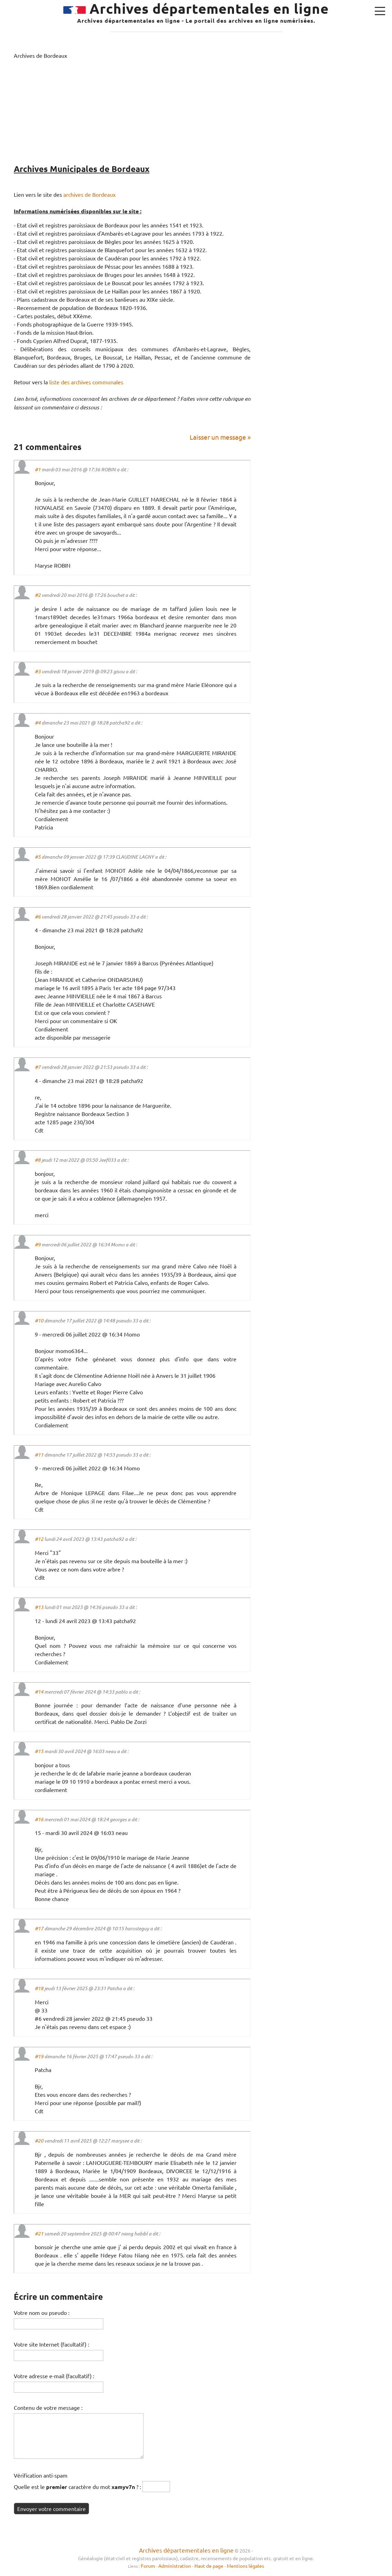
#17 (39, 1928)
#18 (39, 1988)
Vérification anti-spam (40, 2475)
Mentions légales (245, 2566)
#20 (39, 2140)
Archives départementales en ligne (186, 2550)
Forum (148, 2566)
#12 (39, 1539)
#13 (39, 1607)
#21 (39, 2233)
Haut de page (208, 2566)
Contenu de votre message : (48, 2407)
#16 (39, 1819)
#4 (38, 722)
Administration (174, 2566)
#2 (38, 595)
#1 (38, 469)
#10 (39, 1320)
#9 (38, 1244)
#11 (39, 1454)
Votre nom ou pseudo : (42, 2312)
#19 (39, 2056)
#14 (39, 1691)
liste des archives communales (86, 381)
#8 (38, 1160)
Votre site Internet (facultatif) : (51, 2344)
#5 (38, 857)
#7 (38, 1067)
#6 (38, 916)
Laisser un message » (220, 437)
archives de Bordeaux (89, 194)
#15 (39, 1751)
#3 (38, 671)
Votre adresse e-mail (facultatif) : (54, 2375)
